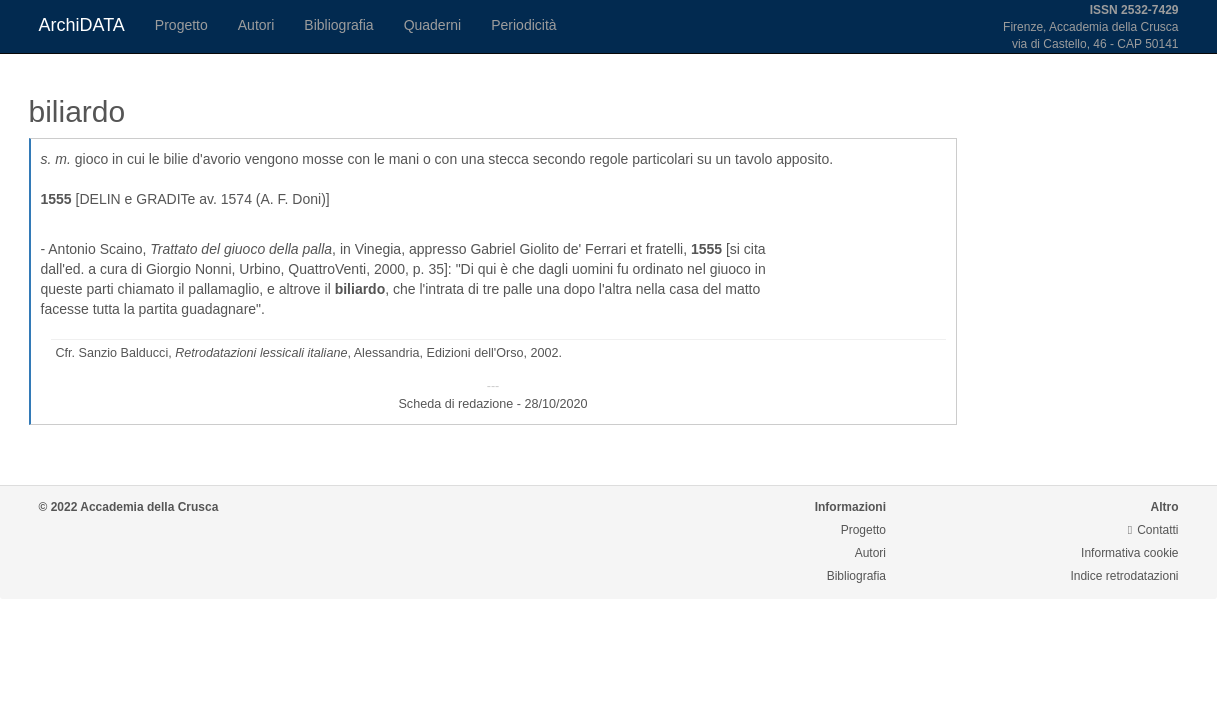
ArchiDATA (82, 25)
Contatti (1153, 530)
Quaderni (433, 25)
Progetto (181, 25)
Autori (256, 25)
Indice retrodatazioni (1124, 576)
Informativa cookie (1129, 553)
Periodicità (523, 25)
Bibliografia (338, 25)
